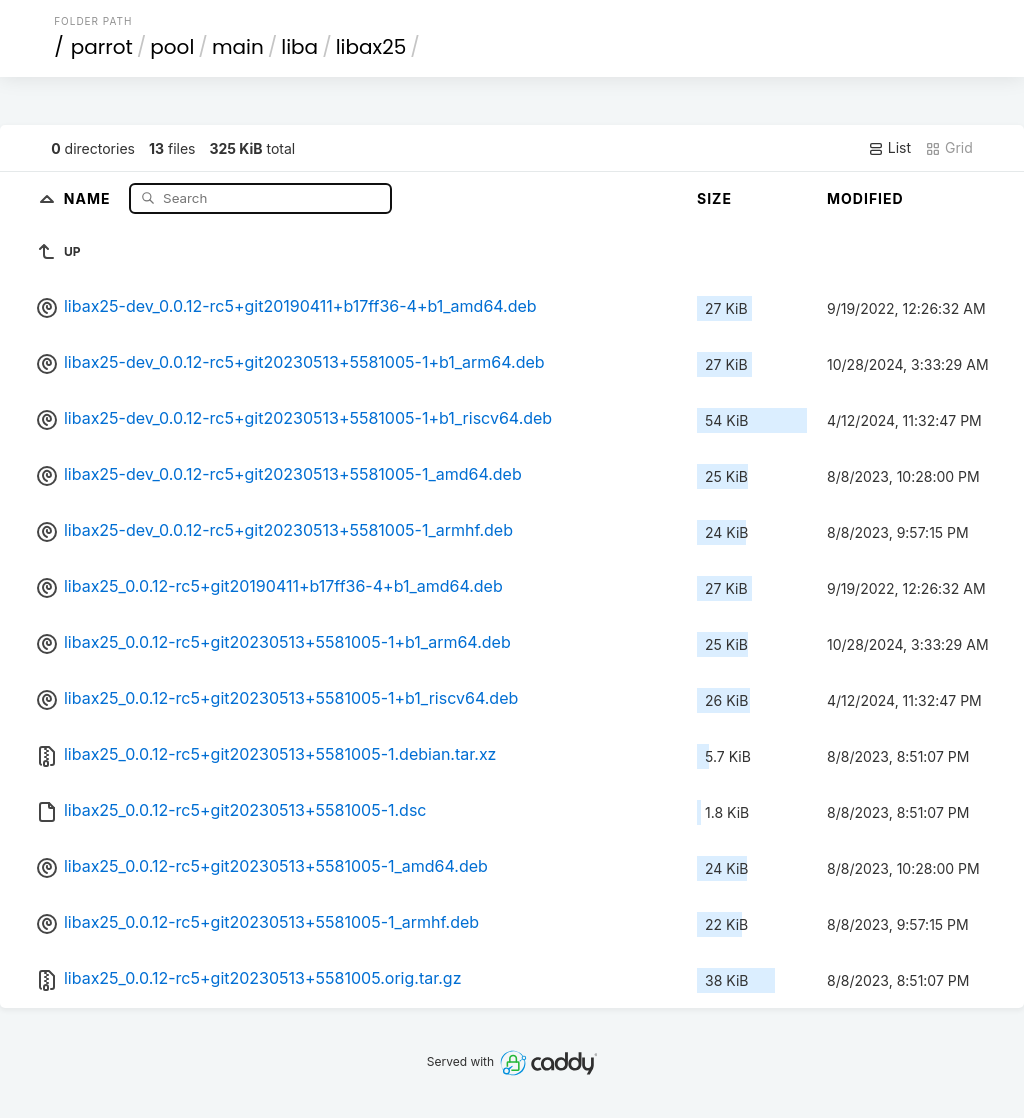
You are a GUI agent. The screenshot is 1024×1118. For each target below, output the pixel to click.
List (889, 148)
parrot (102, 47)
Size (714, 198)
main (238, 47)
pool (172, 47)
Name (89, 197)
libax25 (371, 47)
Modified (865, 198)
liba (299, 47)
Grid (949, 148)
